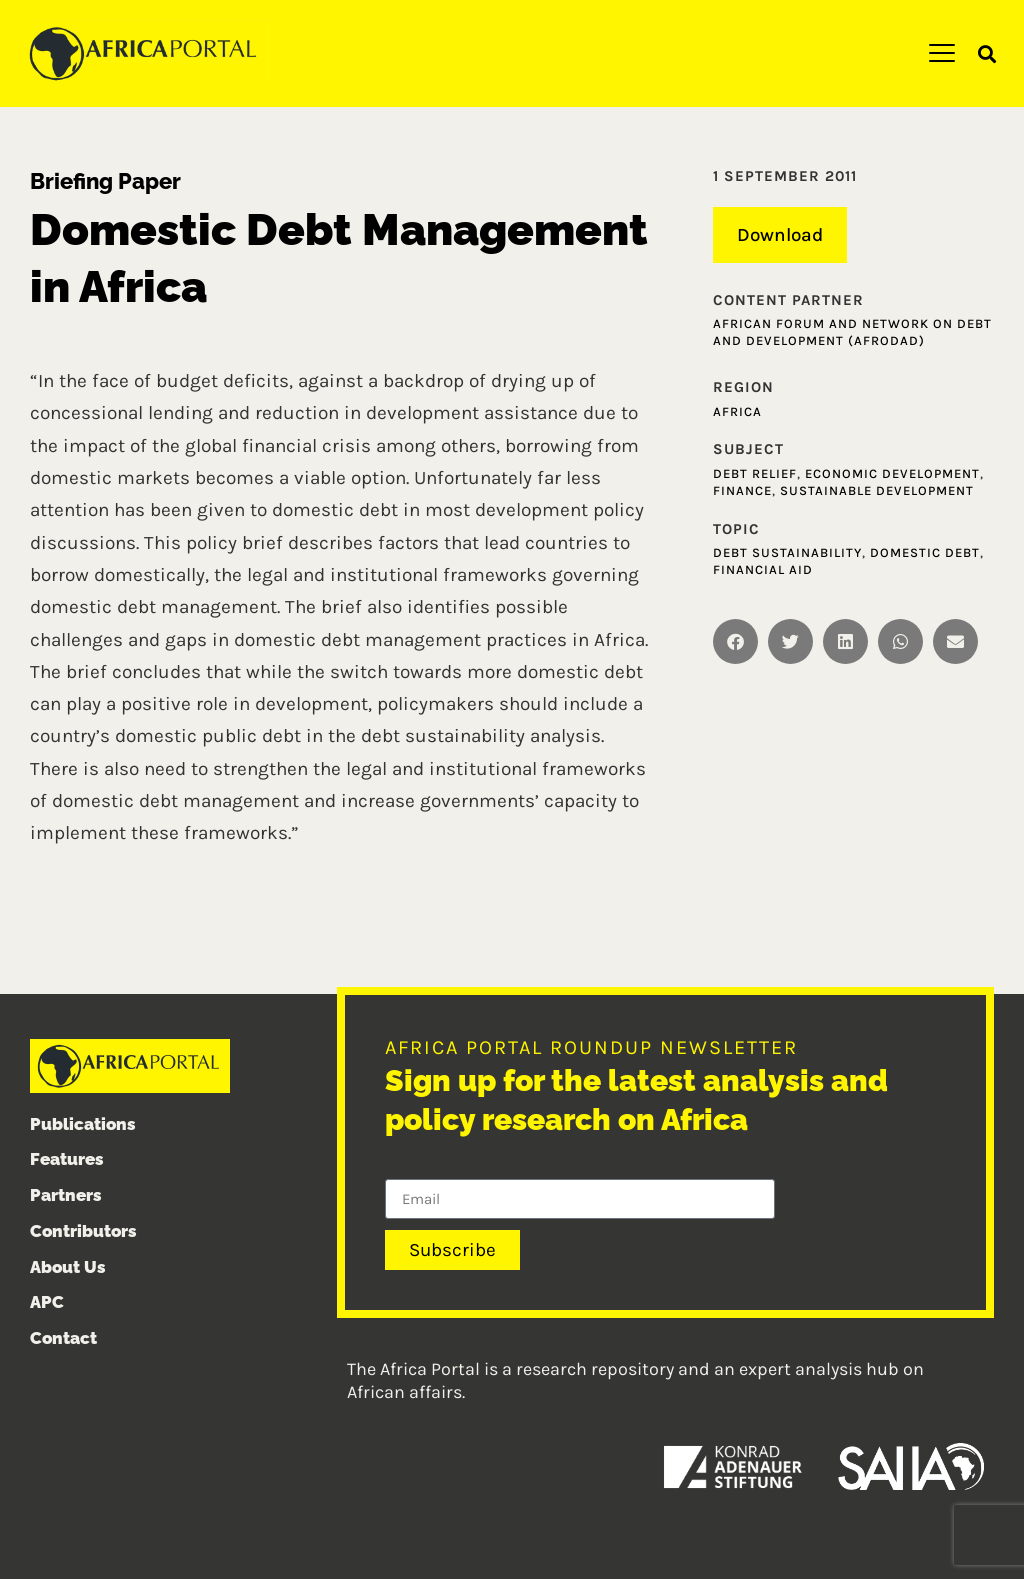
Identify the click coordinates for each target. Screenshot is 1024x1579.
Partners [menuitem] (66, 1195)
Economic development (892, 473)
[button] (987, 54)
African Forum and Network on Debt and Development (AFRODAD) (852, 332)
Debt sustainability (787, 552)
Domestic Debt (925, 552)
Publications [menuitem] (83, 1124)
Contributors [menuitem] (83, 1231)
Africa (737, 411)
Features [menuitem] (67, 1160)
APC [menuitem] (47, 1303)
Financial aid (763, 569)
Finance (742, 490)
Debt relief (755, 473)
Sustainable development (877, 490)
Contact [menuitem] (63, 1339)
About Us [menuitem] (68, 1267)
